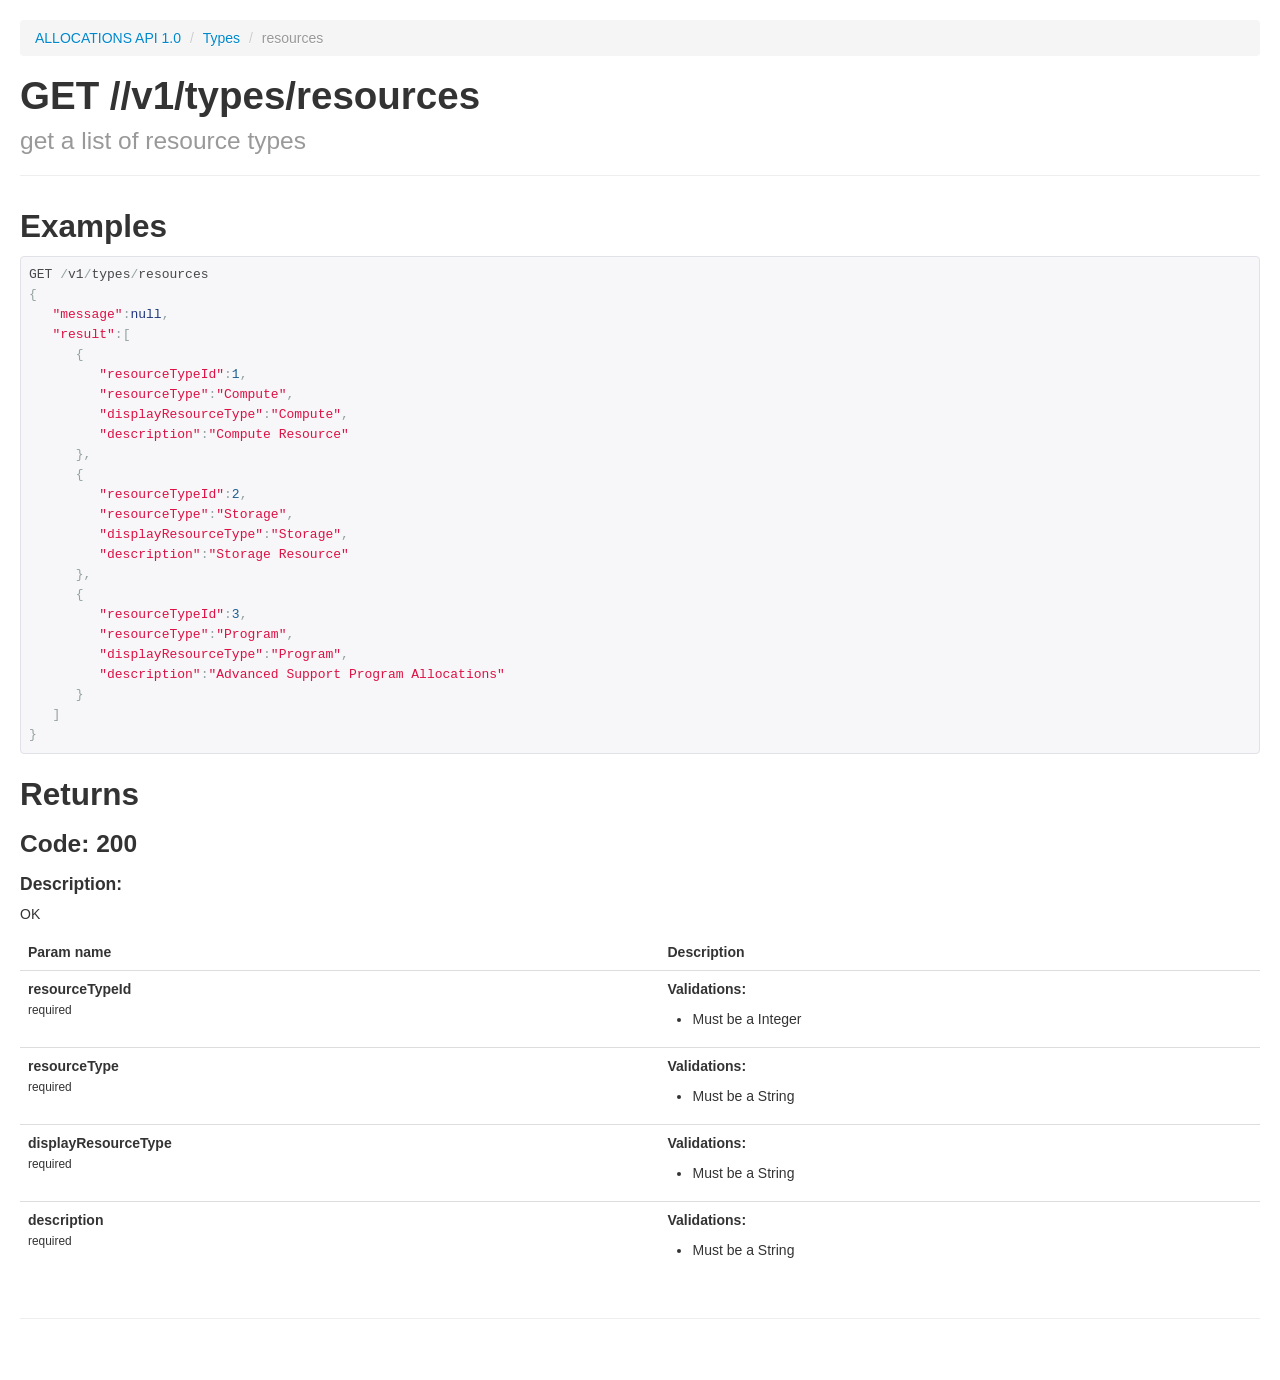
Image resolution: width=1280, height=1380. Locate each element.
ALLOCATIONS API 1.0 (108, 38)
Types (223, 38)
